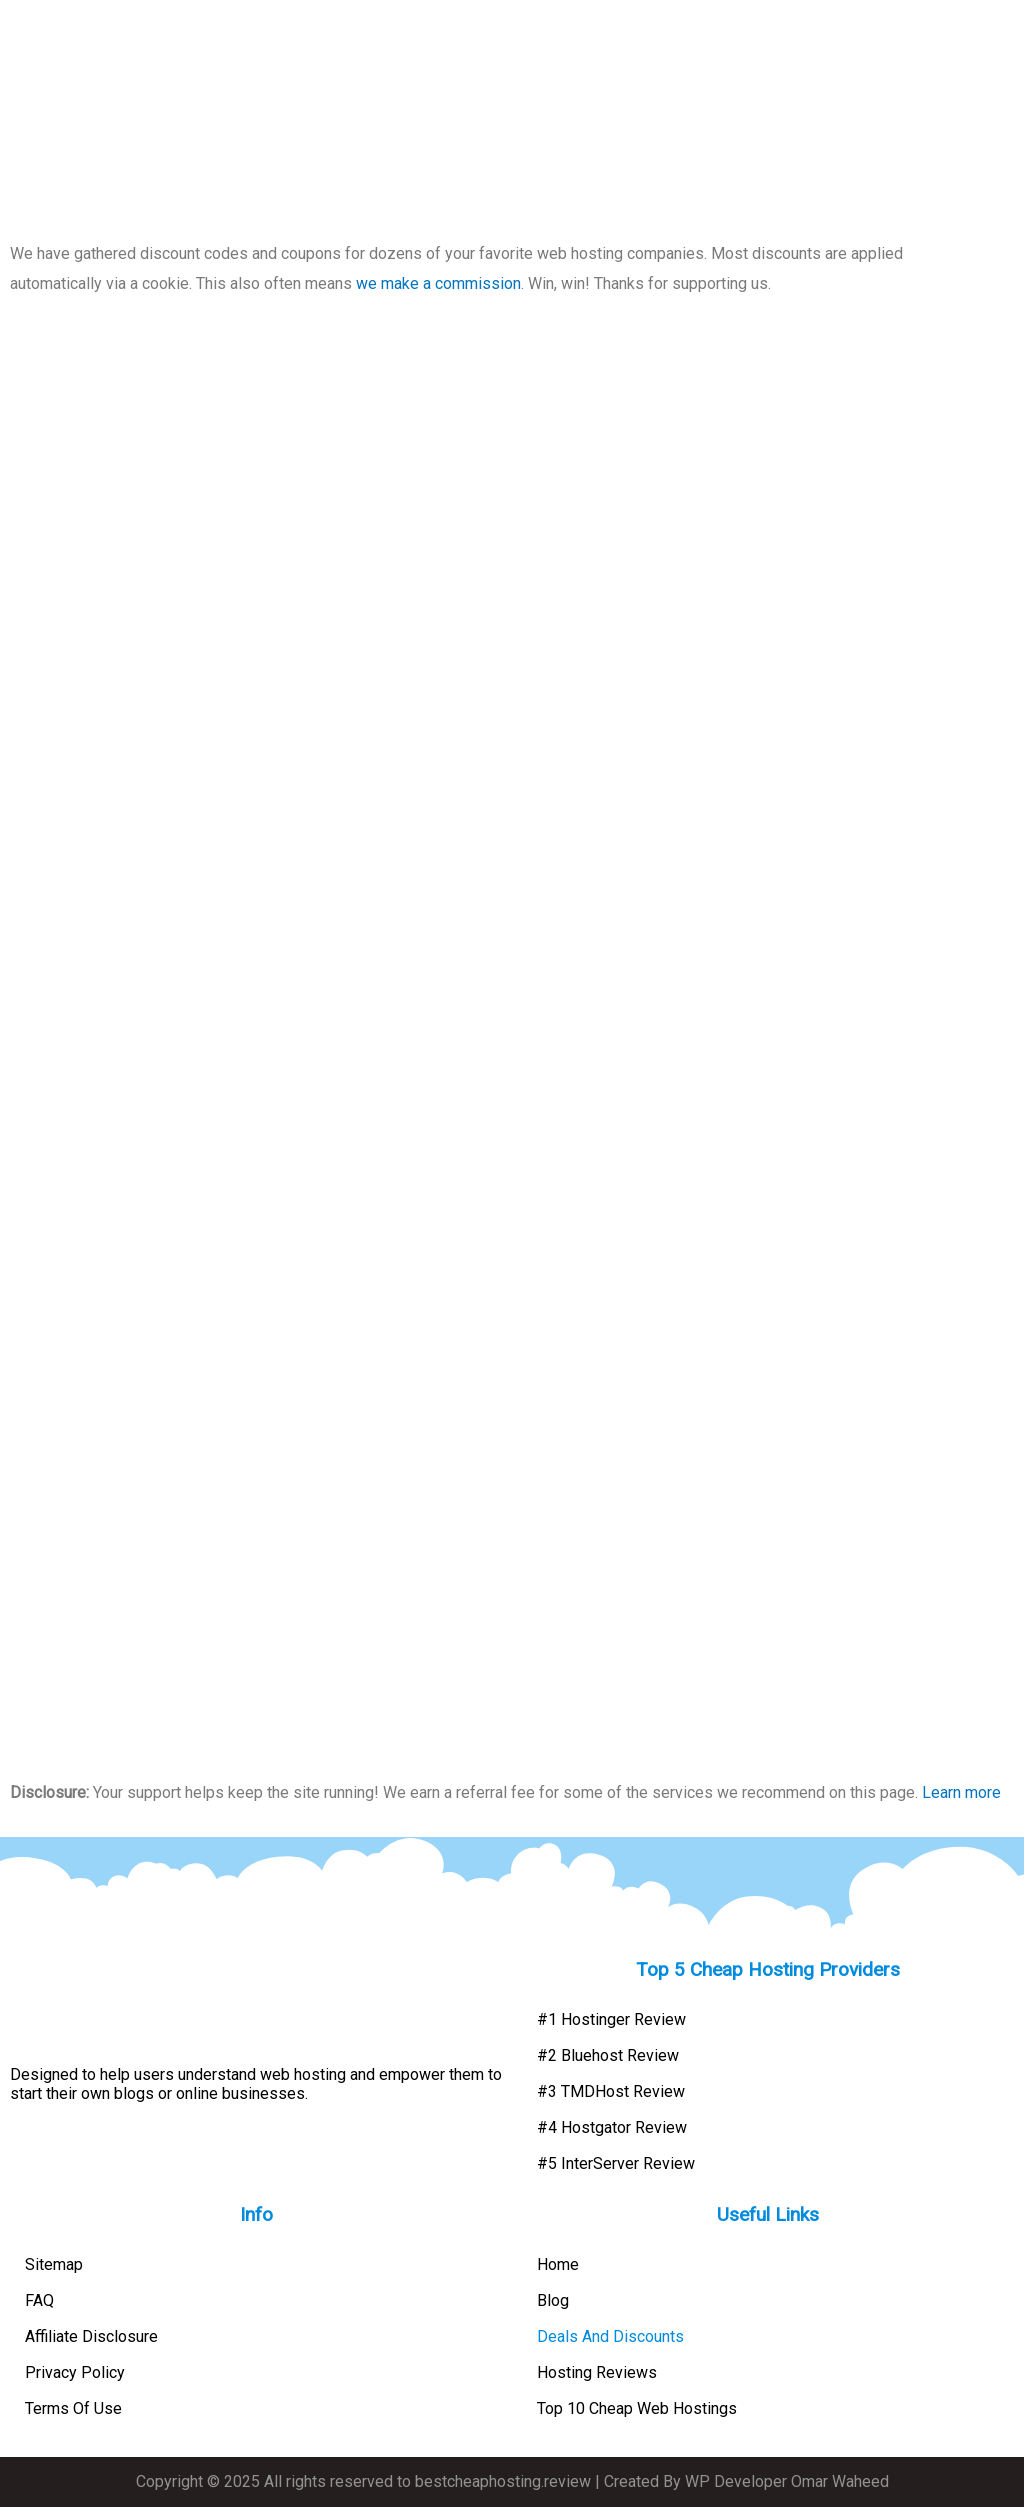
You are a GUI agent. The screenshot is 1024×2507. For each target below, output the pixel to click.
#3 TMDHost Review (611, 2091)
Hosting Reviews (597, 2372)
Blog (553, 2300)
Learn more (961, 1792)
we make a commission (438, 283)
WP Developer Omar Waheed (787, 2481)
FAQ (39, 2300)
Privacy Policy (75, 2372)
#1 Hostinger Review (611, 2019)
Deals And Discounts (610, 2336)
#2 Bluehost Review (608, 2055)
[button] (1006, 35)
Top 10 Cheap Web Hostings (637, 2408)
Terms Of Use (73, 2408)
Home (558, 2264)
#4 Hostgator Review (612, 2127)
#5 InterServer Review (616, 2163)
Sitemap (54, 2264)
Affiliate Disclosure (91, 2336)
